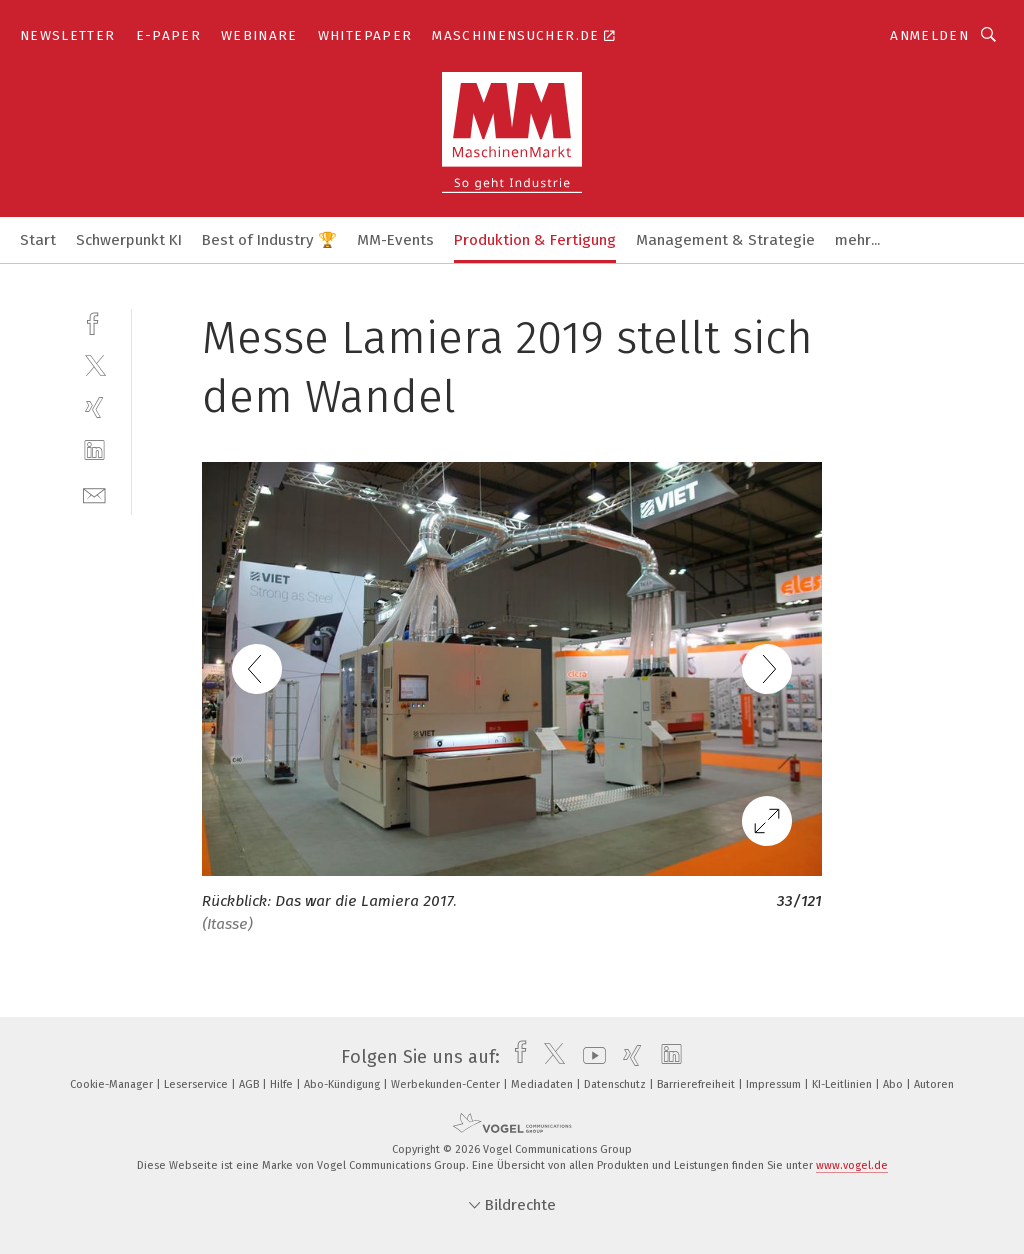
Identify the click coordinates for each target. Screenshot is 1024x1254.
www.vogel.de (852, 1165)
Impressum (775, 1084)
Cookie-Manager (113, 1084)
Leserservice (197, 1084)
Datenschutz (616, 1084)
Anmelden (929, 35)
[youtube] (589, 1057)
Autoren (934, 1084)
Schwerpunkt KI (129, 240)
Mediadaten (543, 1084)
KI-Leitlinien (843, 1084)
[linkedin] (94, 450)
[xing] (94, 407)
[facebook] (94, 321)
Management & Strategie (725, 240)
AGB (250, 1084)
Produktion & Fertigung (535, 240)
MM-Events (395, 240)
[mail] (94, 493)
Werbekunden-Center (447, 1084)
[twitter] (94, 364)
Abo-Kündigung (343, 1084)
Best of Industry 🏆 (269, 240)
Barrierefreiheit (697, 1084)
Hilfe (283, 1084)
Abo (894, 1084)
